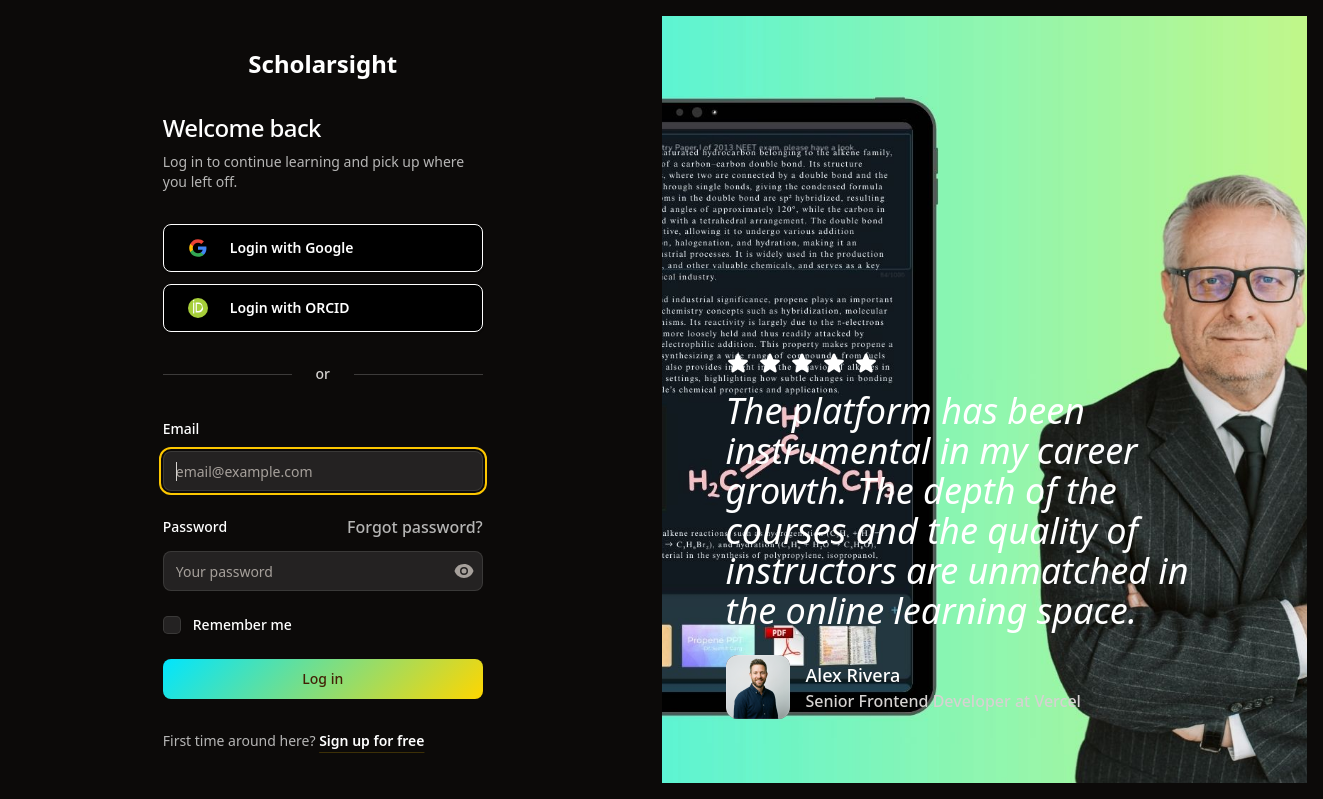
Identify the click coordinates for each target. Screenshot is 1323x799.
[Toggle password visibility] (464, 571)
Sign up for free (371, 740)
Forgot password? (415, 527)
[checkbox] (172, 625)
